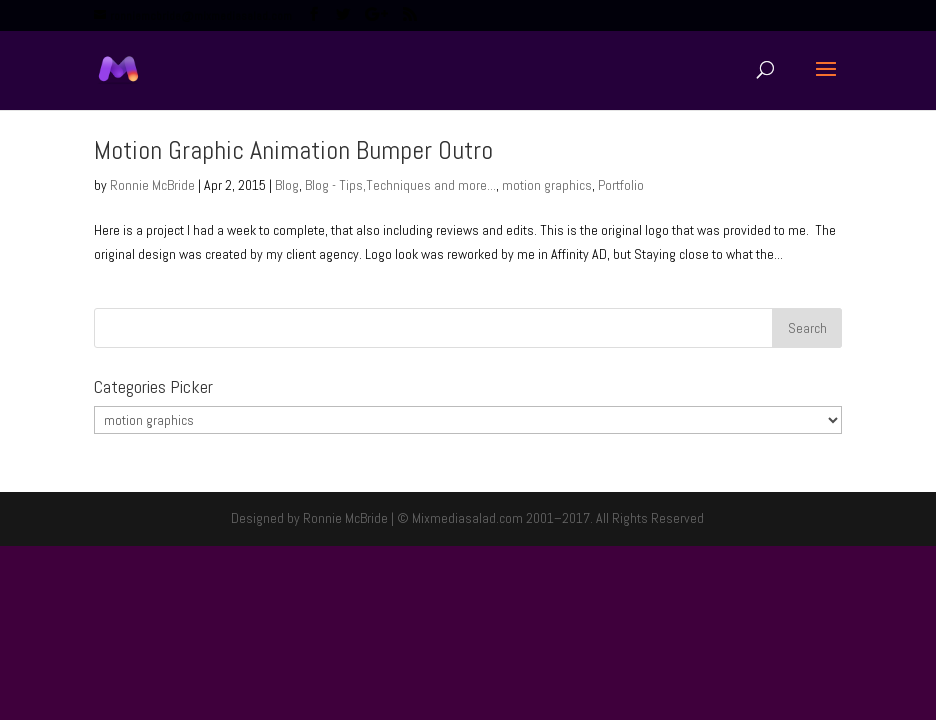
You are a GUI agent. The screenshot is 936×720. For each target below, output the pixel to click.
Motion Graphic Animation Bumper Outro (293, 150)
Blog (287, 185)
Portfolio (621, 185)
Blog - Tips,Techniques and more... (400, 185)
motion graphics (547, 185)
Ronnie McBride (152, 185)
